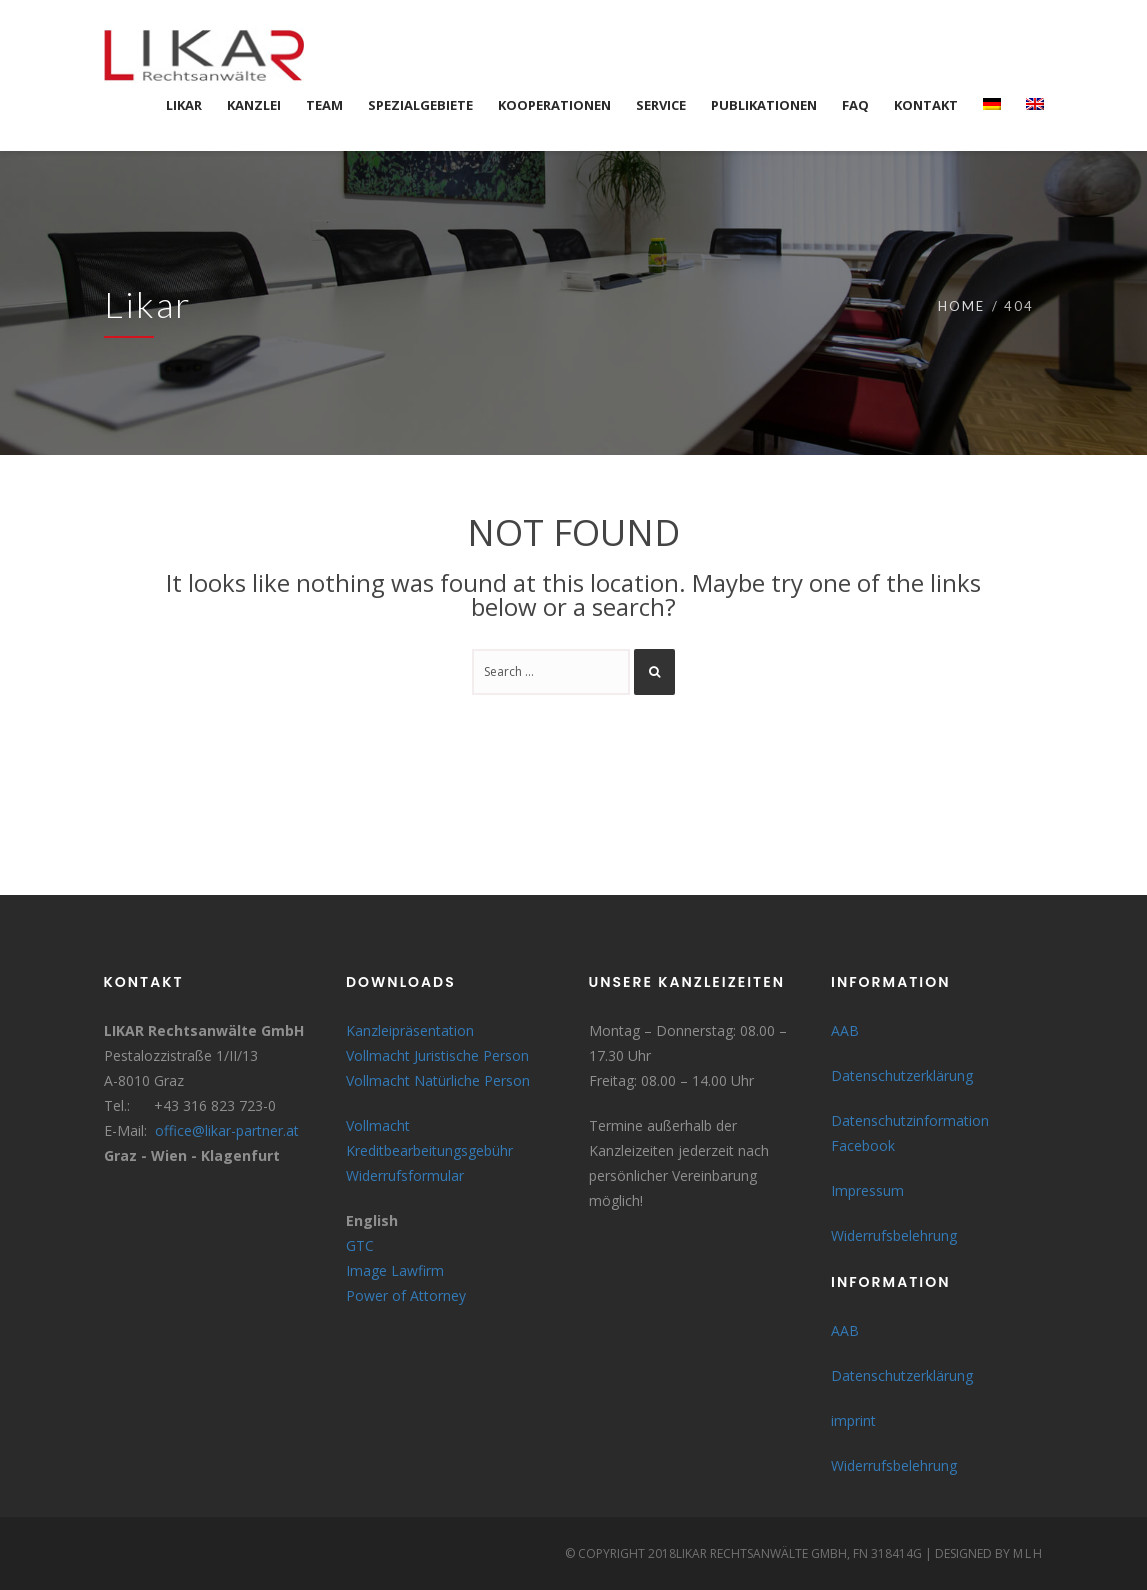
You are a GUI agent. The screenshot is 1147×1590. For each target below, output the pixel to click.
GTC (360, 1245)
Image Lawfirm (395, 1270)
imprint (853, 1420)
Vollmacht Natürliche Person (438, 1080)
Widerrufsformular (405, 1175)
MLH (1028, 1553)
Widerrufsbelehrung (894, 1235)
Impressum (867, 1190)
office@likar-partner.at (227, 1130)
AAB (845, 1030)
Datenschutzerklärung (902, 1075)
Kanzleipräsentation (410, 1030)
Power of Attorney (406, 1295)
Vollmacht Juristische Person (437, 1055)
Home (961, 306)
